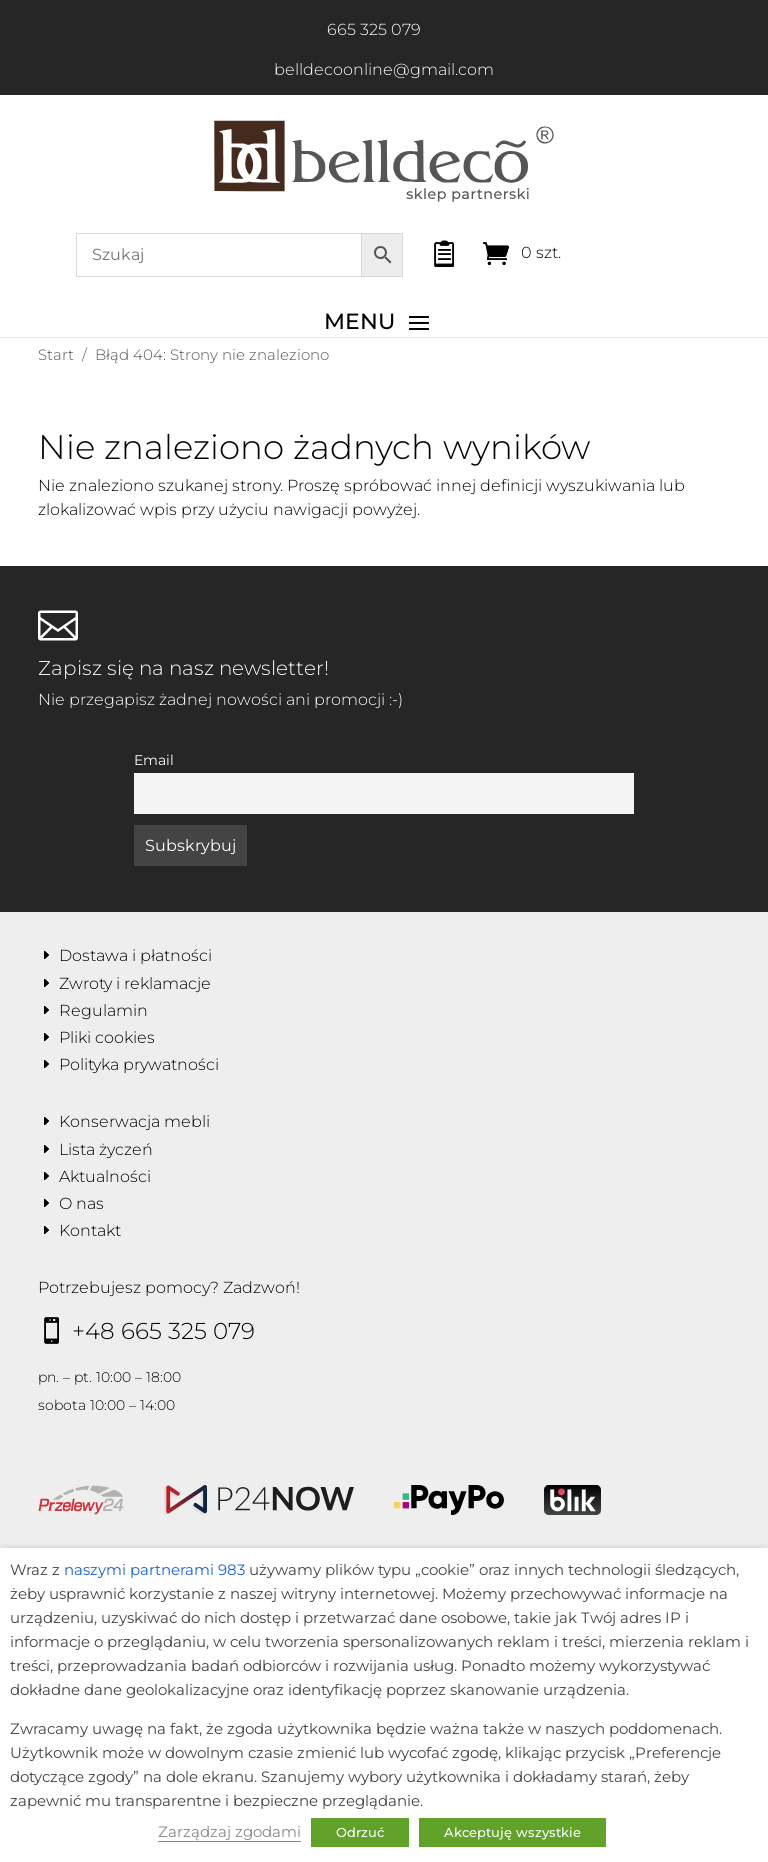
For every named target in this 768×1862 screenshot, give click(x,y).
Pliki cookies (107, 1037)
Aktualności (105, 1176)
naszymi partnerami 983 (154, 1570)
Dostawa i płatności (135, 955)
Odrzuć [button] (360, 1832)
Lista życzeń (106, 1149)
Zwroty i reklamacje (135, 983)
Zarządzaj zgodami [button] (229, 1832)
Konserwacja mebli (134, 1121)
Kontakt (90, 1230)
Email (154, 760)
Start (56, 354)
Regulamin (103, 1010)
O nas (81, 1203)
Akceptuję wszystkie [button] (512, 1832)
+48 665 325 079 (163, 1331)
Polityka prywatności (139, 1064)
